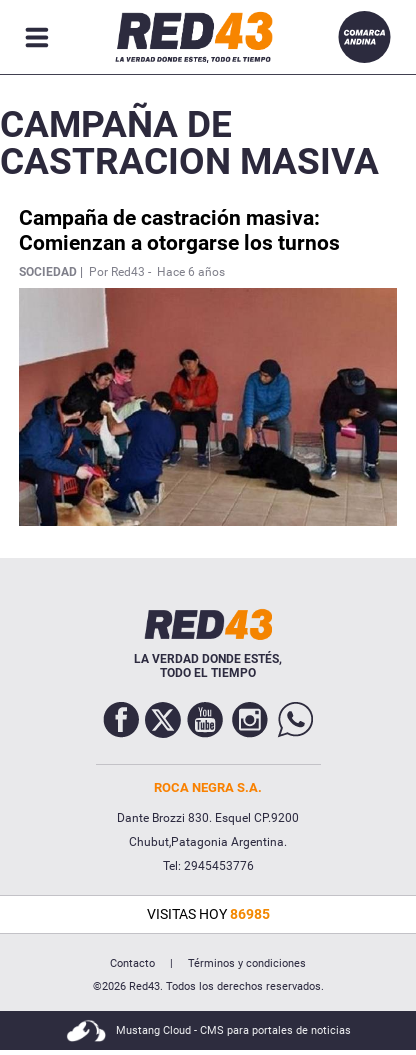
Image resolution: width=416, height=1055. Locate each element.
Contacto (132, 963)
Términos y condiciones (247, 963)
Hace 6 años (191, 272)
